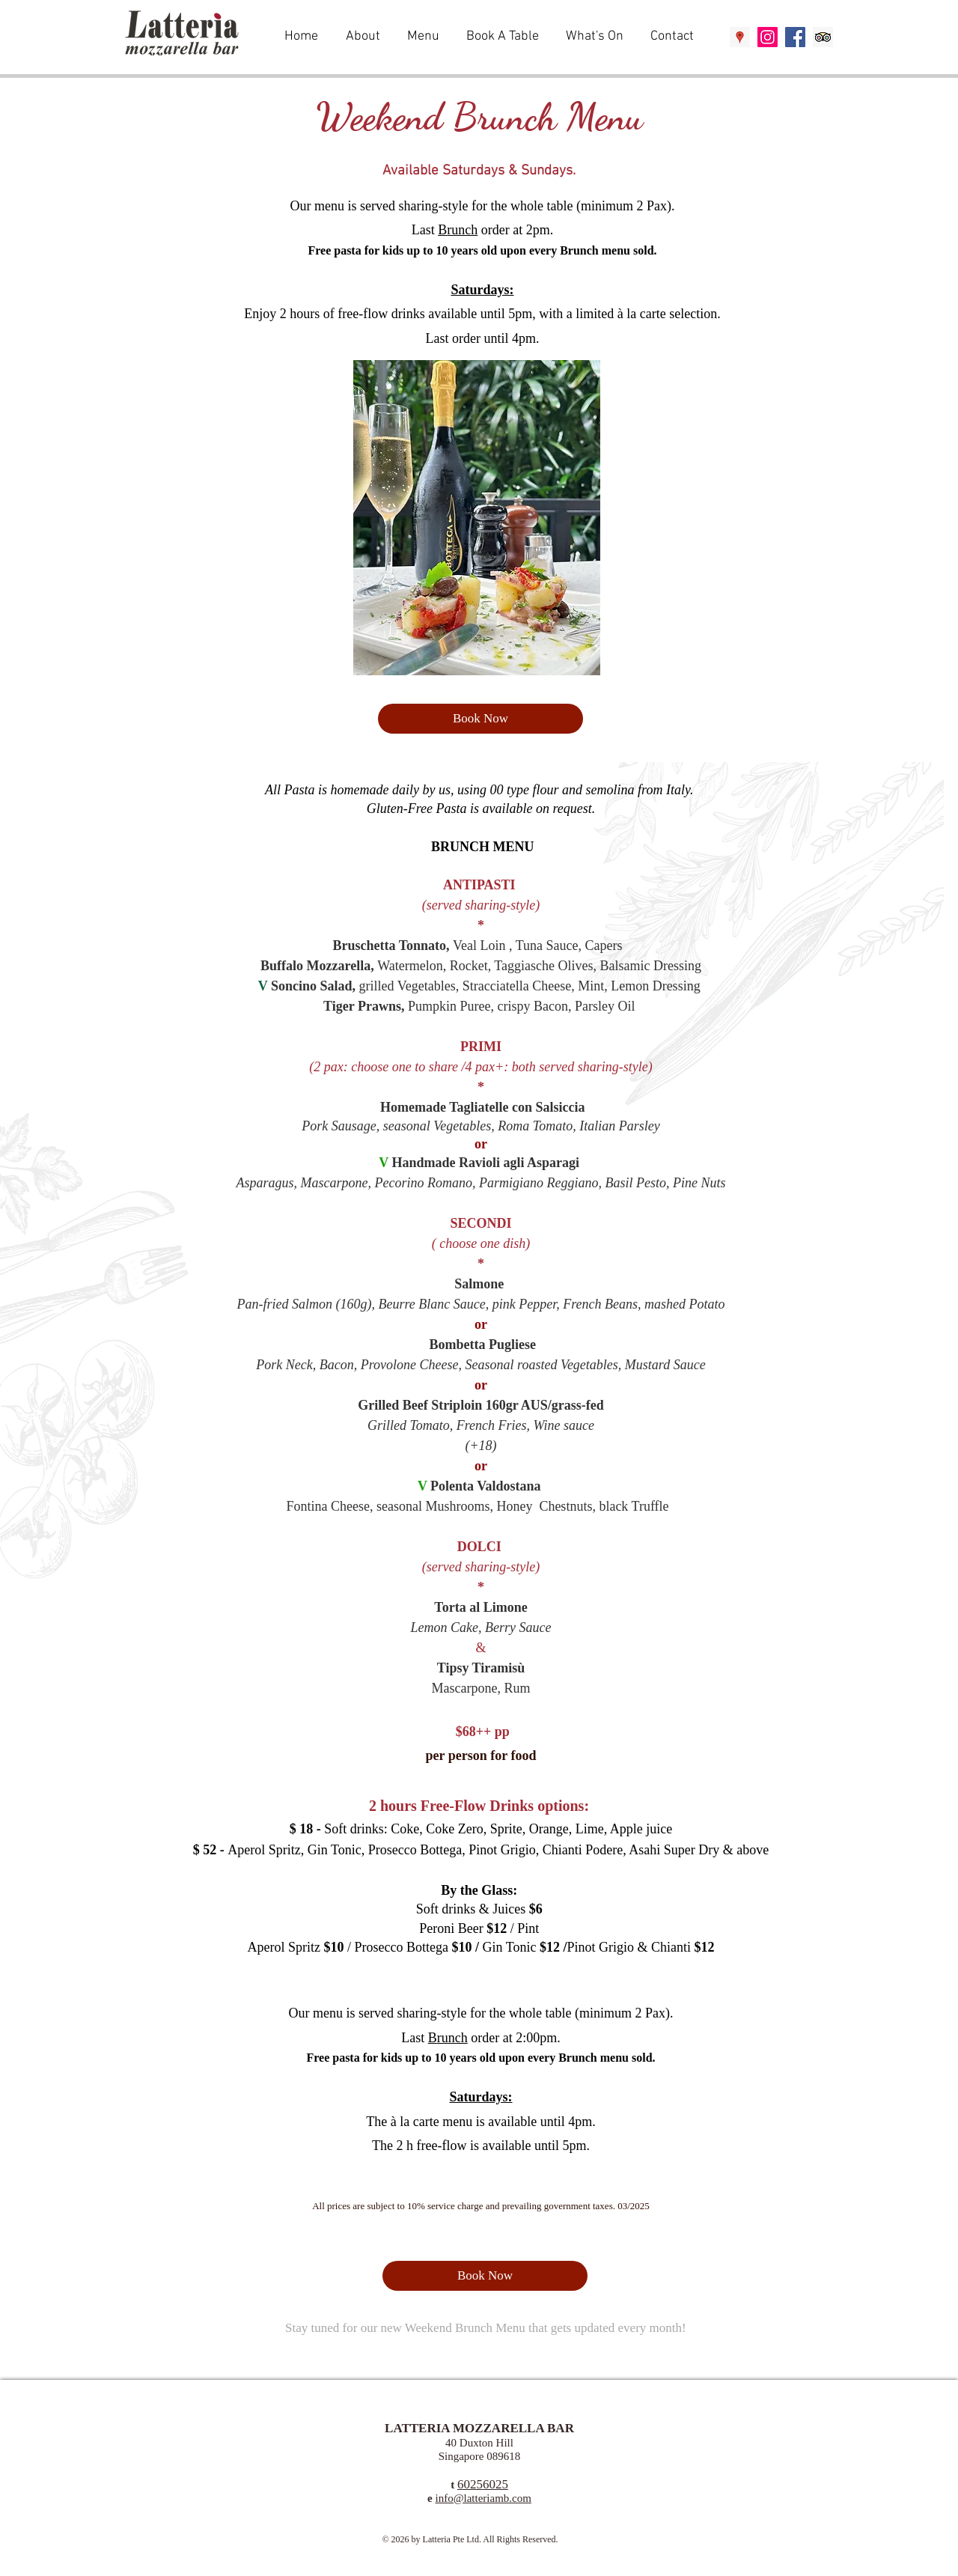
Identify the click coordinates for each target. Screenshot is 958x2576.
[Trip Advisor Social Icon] (823, 37)
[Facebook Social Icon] (795, 37)
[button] (425, 36)
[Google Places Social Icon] (740, 37)
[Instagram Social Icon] (767, 37)
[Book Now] (480, 719)
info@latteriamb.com (483, 2498)
